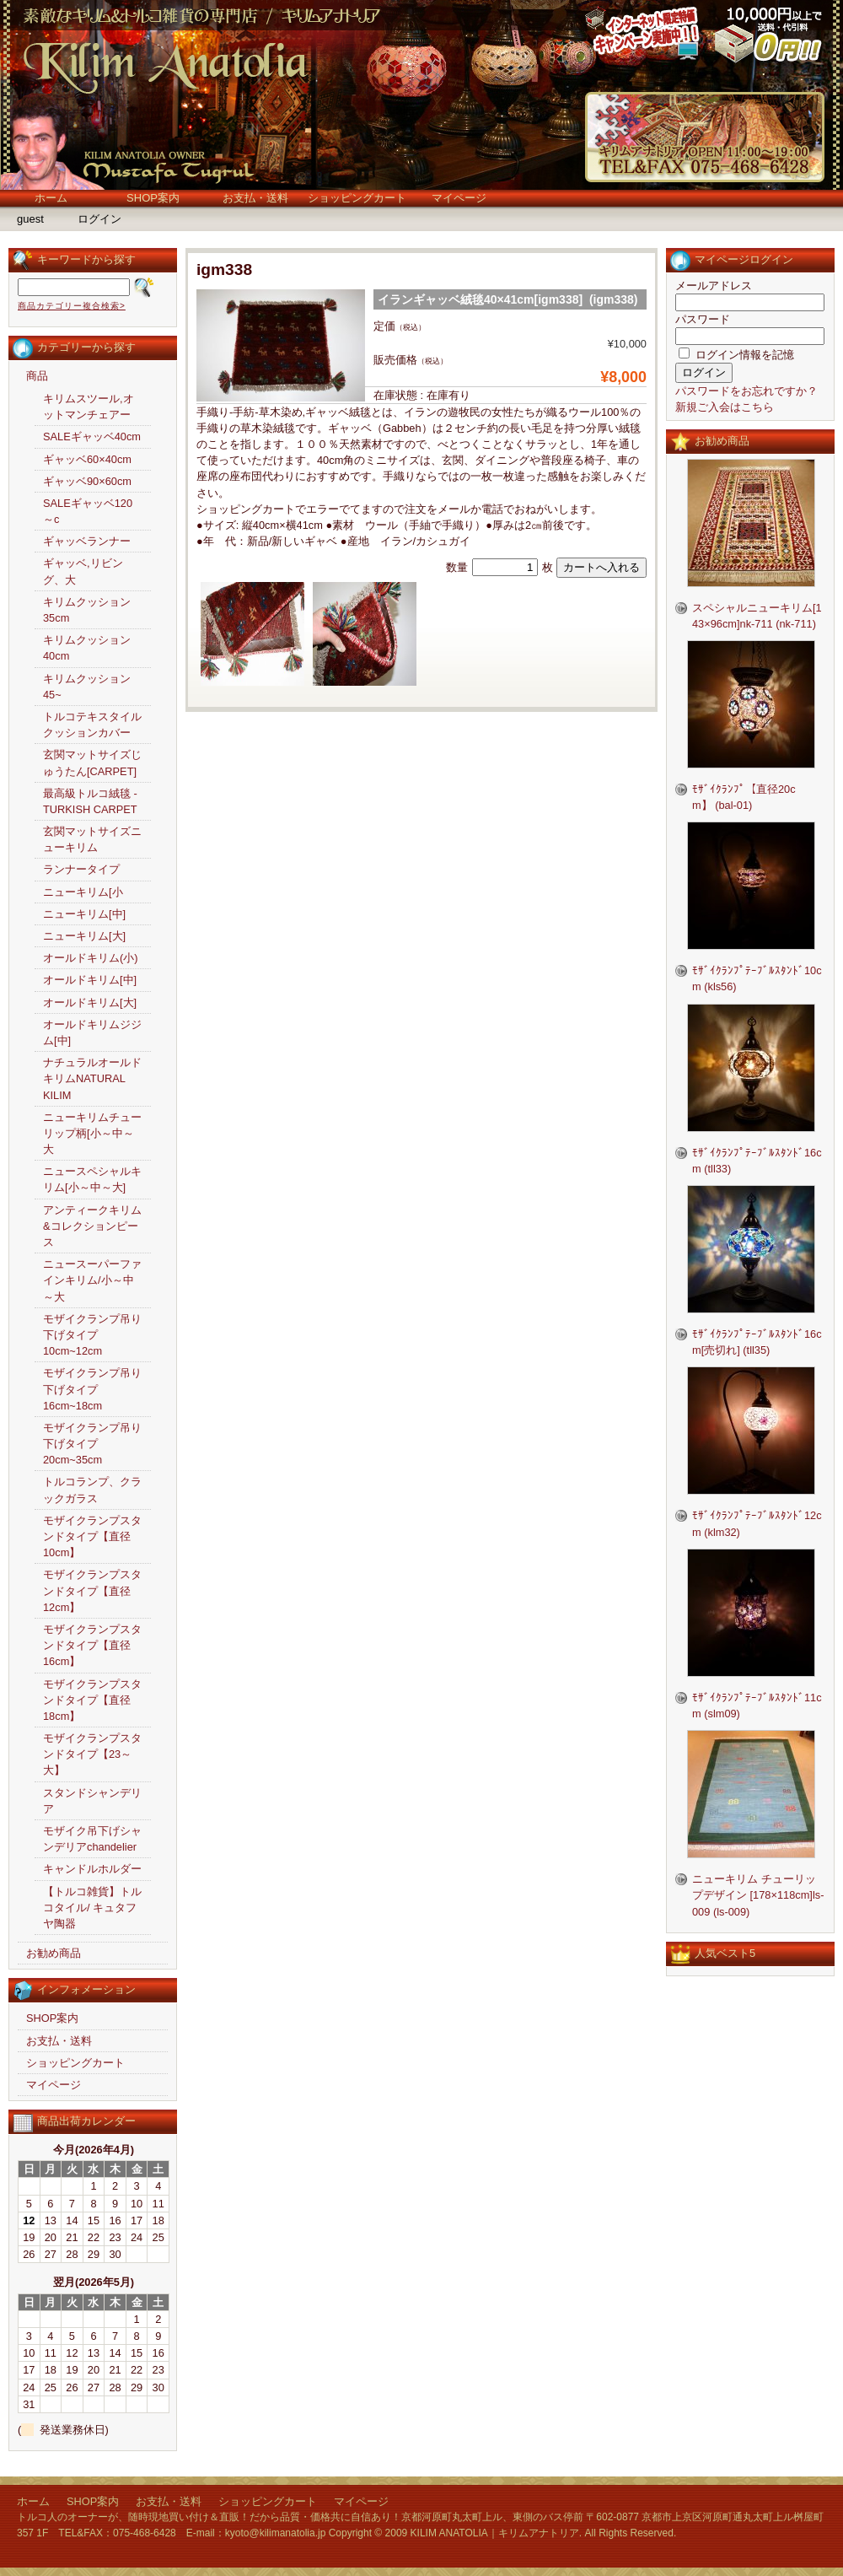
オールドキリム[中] (90, 979)
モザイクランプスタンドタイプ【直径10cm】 (92, 1536)
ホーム (51, 197)
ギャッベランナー (87, 541)
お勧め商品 (53, 1953)
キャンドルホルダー (92, 1868)
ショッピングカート (357, 197)
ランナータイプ (81, 869)
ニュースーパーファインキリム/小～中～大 (92, 1280)
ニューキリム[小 (83, 892)
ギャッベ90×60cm (87, 481)
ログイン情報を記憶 (736, 354)
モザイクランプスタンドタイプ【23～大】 (92, 1754)
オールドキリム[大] (90, 1002)
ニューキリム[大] (84, 936)
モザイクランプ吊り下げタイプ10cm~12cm (92, 1334)
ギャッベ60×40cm (87, 459)
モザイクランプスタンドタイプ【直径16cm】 (92, 1645)
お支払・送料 (255, 197)
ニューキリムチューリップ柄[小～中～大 (92, 1133)
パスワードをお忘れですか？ (746, 391)
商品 (37, 375)
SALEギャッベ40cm (92, 436)
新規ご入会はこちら (724, 407)
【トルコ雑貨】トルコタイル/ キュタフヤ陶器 (92, 1907)
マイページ (459, 197)
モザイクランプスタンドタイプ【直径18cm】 (92, 1700)
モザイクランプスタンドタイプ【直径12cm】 (92, 1590)
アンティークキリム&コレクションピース (92, 1226)
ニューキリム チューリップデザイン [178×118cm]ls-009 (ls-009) (758, 1895)
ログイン (99, 219)
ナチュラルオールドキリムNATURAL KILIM (92, 1078)
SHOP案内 (153, 197)
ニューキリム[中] (84, 914)
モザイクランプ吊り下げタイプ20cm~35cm (92, 1443)
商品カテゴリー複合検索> (72, 305)
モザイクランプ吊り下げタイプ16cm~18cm (92, 1388)
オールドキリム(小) (90, 957)
